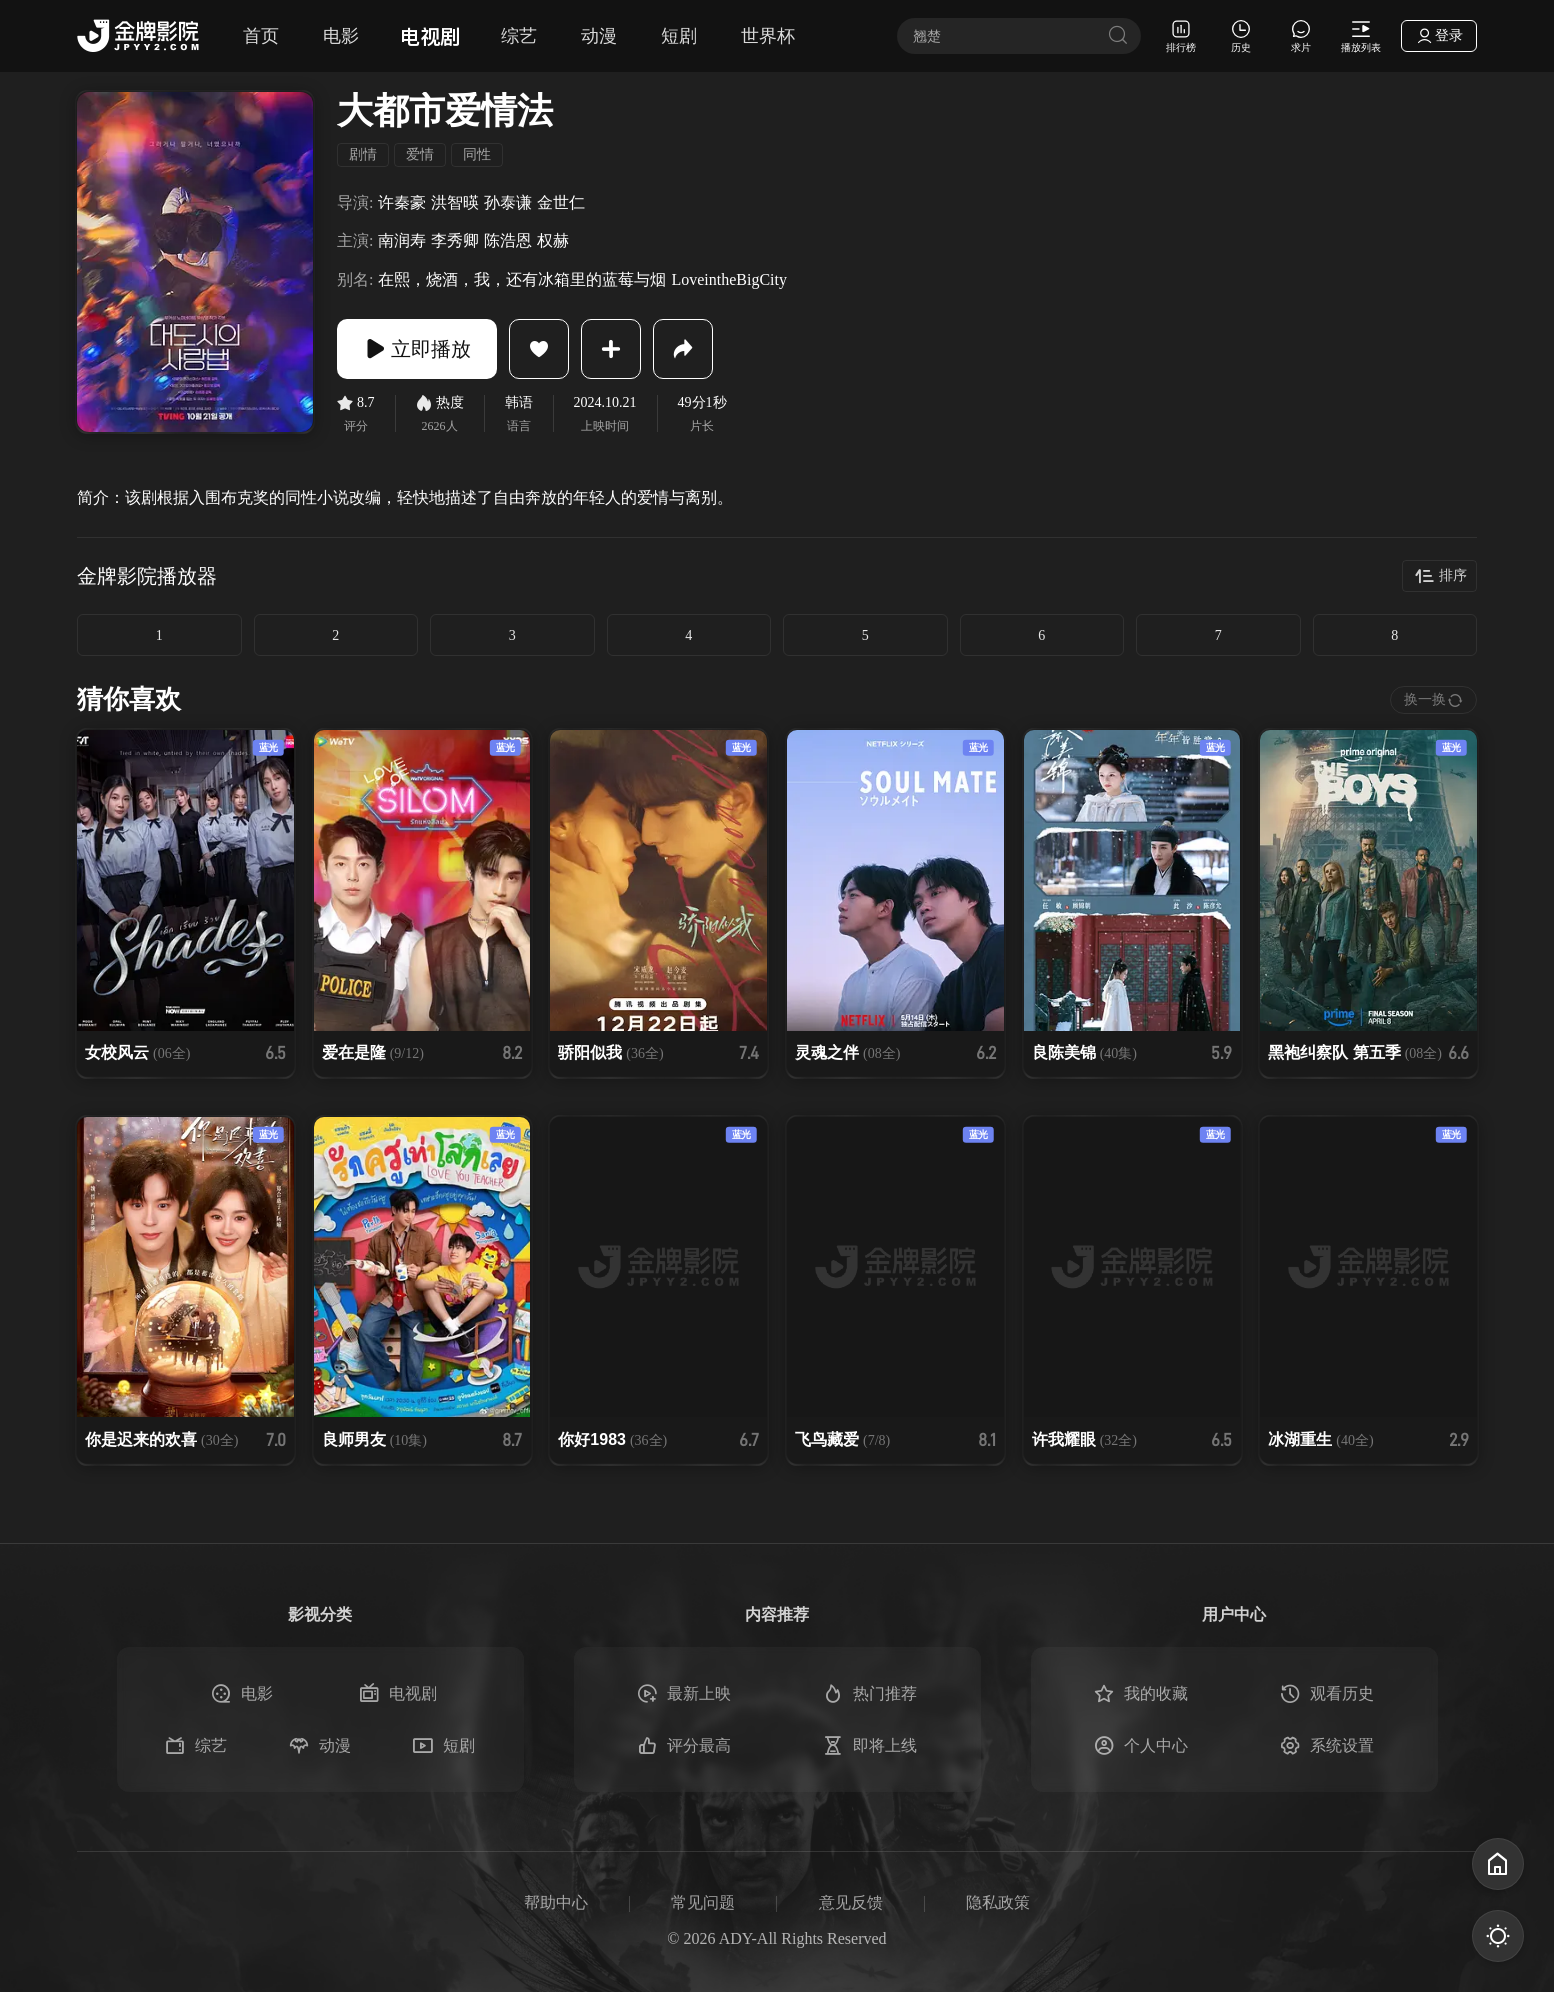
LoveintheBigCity (729, 279)
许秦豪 (402, 202)
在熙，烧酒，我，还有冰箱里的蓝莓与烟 (522, 279)
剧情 (363, 154)
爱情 (420, 154)
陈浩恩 (508, 240)
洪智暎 (455, 202)
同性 (477, 154)
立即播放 (417, 349)
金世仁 (561, 202)
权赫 (553, 240)
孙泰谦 (508, 202)
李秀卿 (455, 240)
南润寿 (402, 240)
